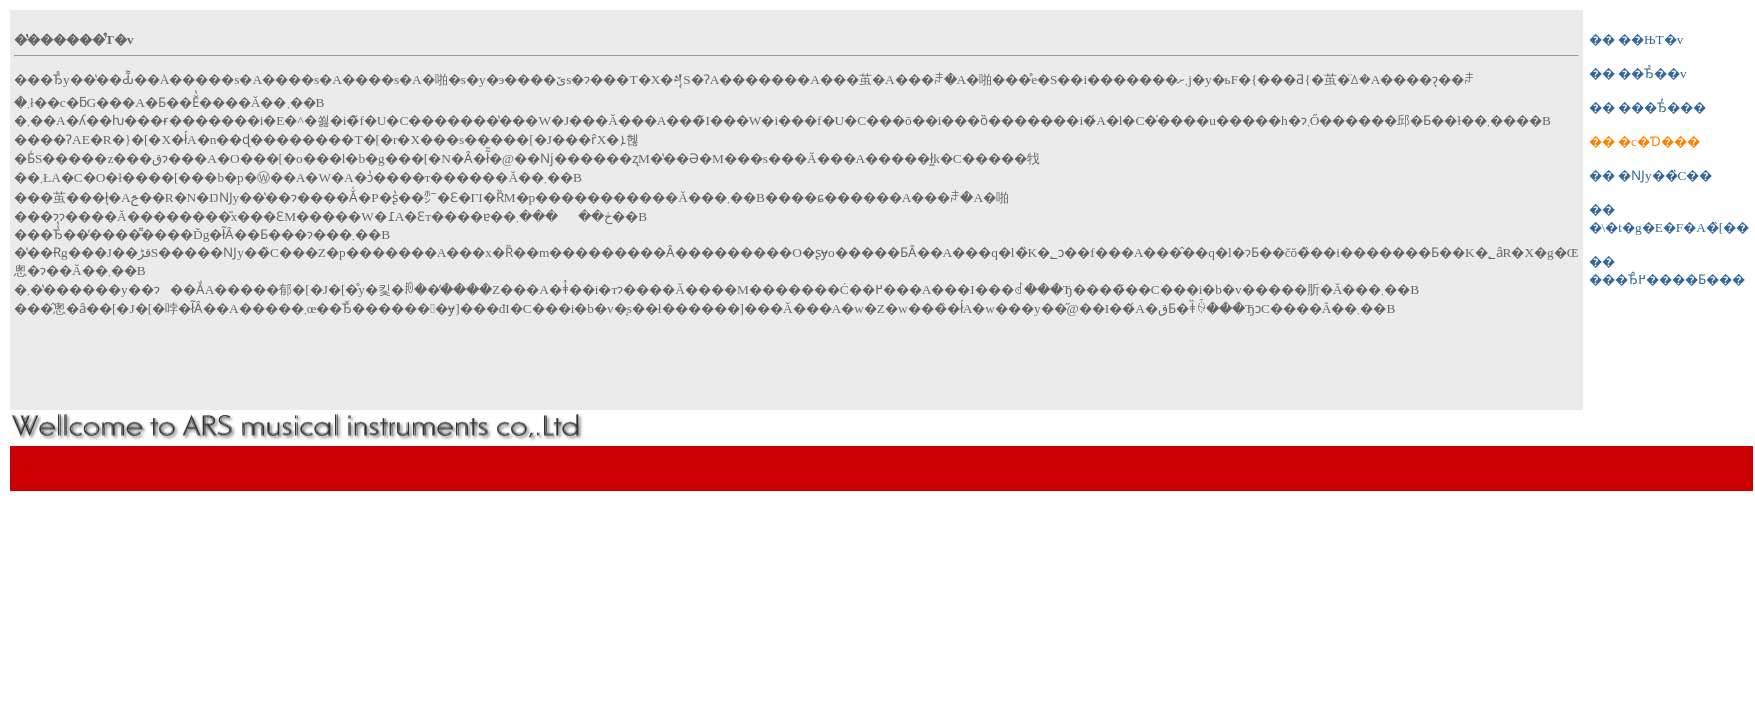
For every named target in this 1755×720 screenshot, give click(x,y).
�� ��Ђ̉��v (1638, 73)
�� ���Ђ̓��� (1647, 107)
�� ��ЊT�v (1636, 39)
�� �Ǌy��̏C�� (1651, 175)
